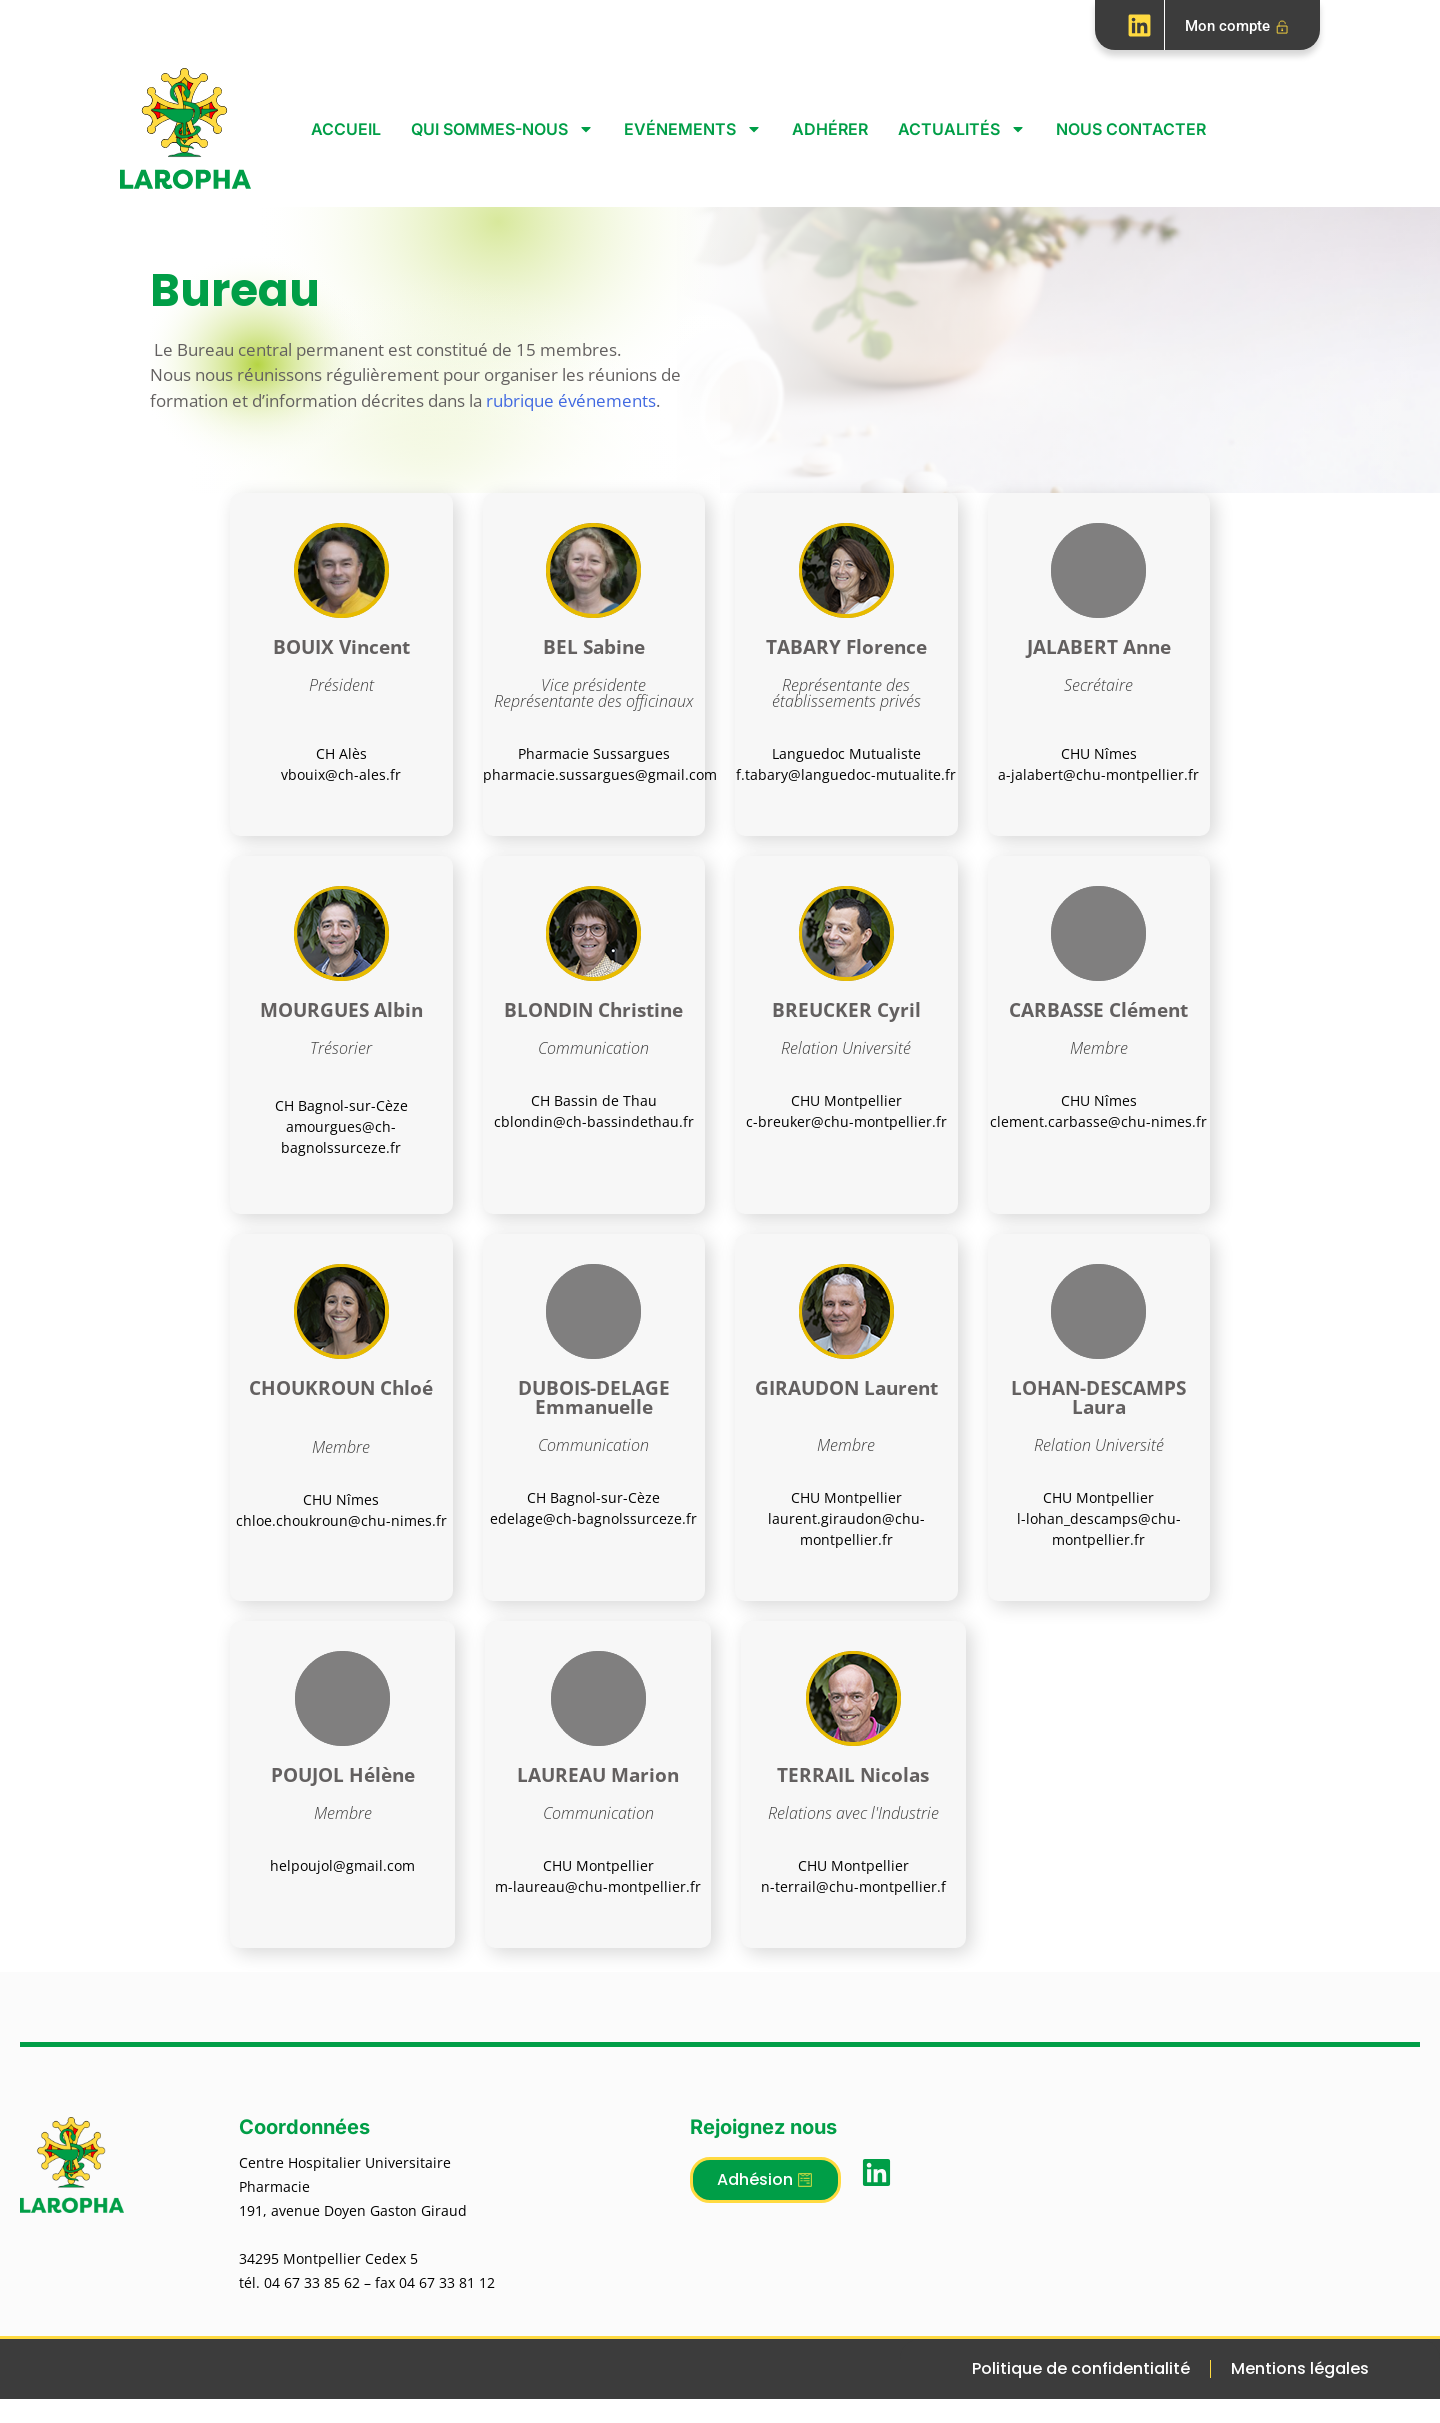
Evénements (693, 129)
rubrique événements (571, 400)
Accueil (346, 129)
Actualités (962, 129)
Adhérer (830, 129)
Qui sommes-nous (502, 129)
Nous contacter (1131, 129)
